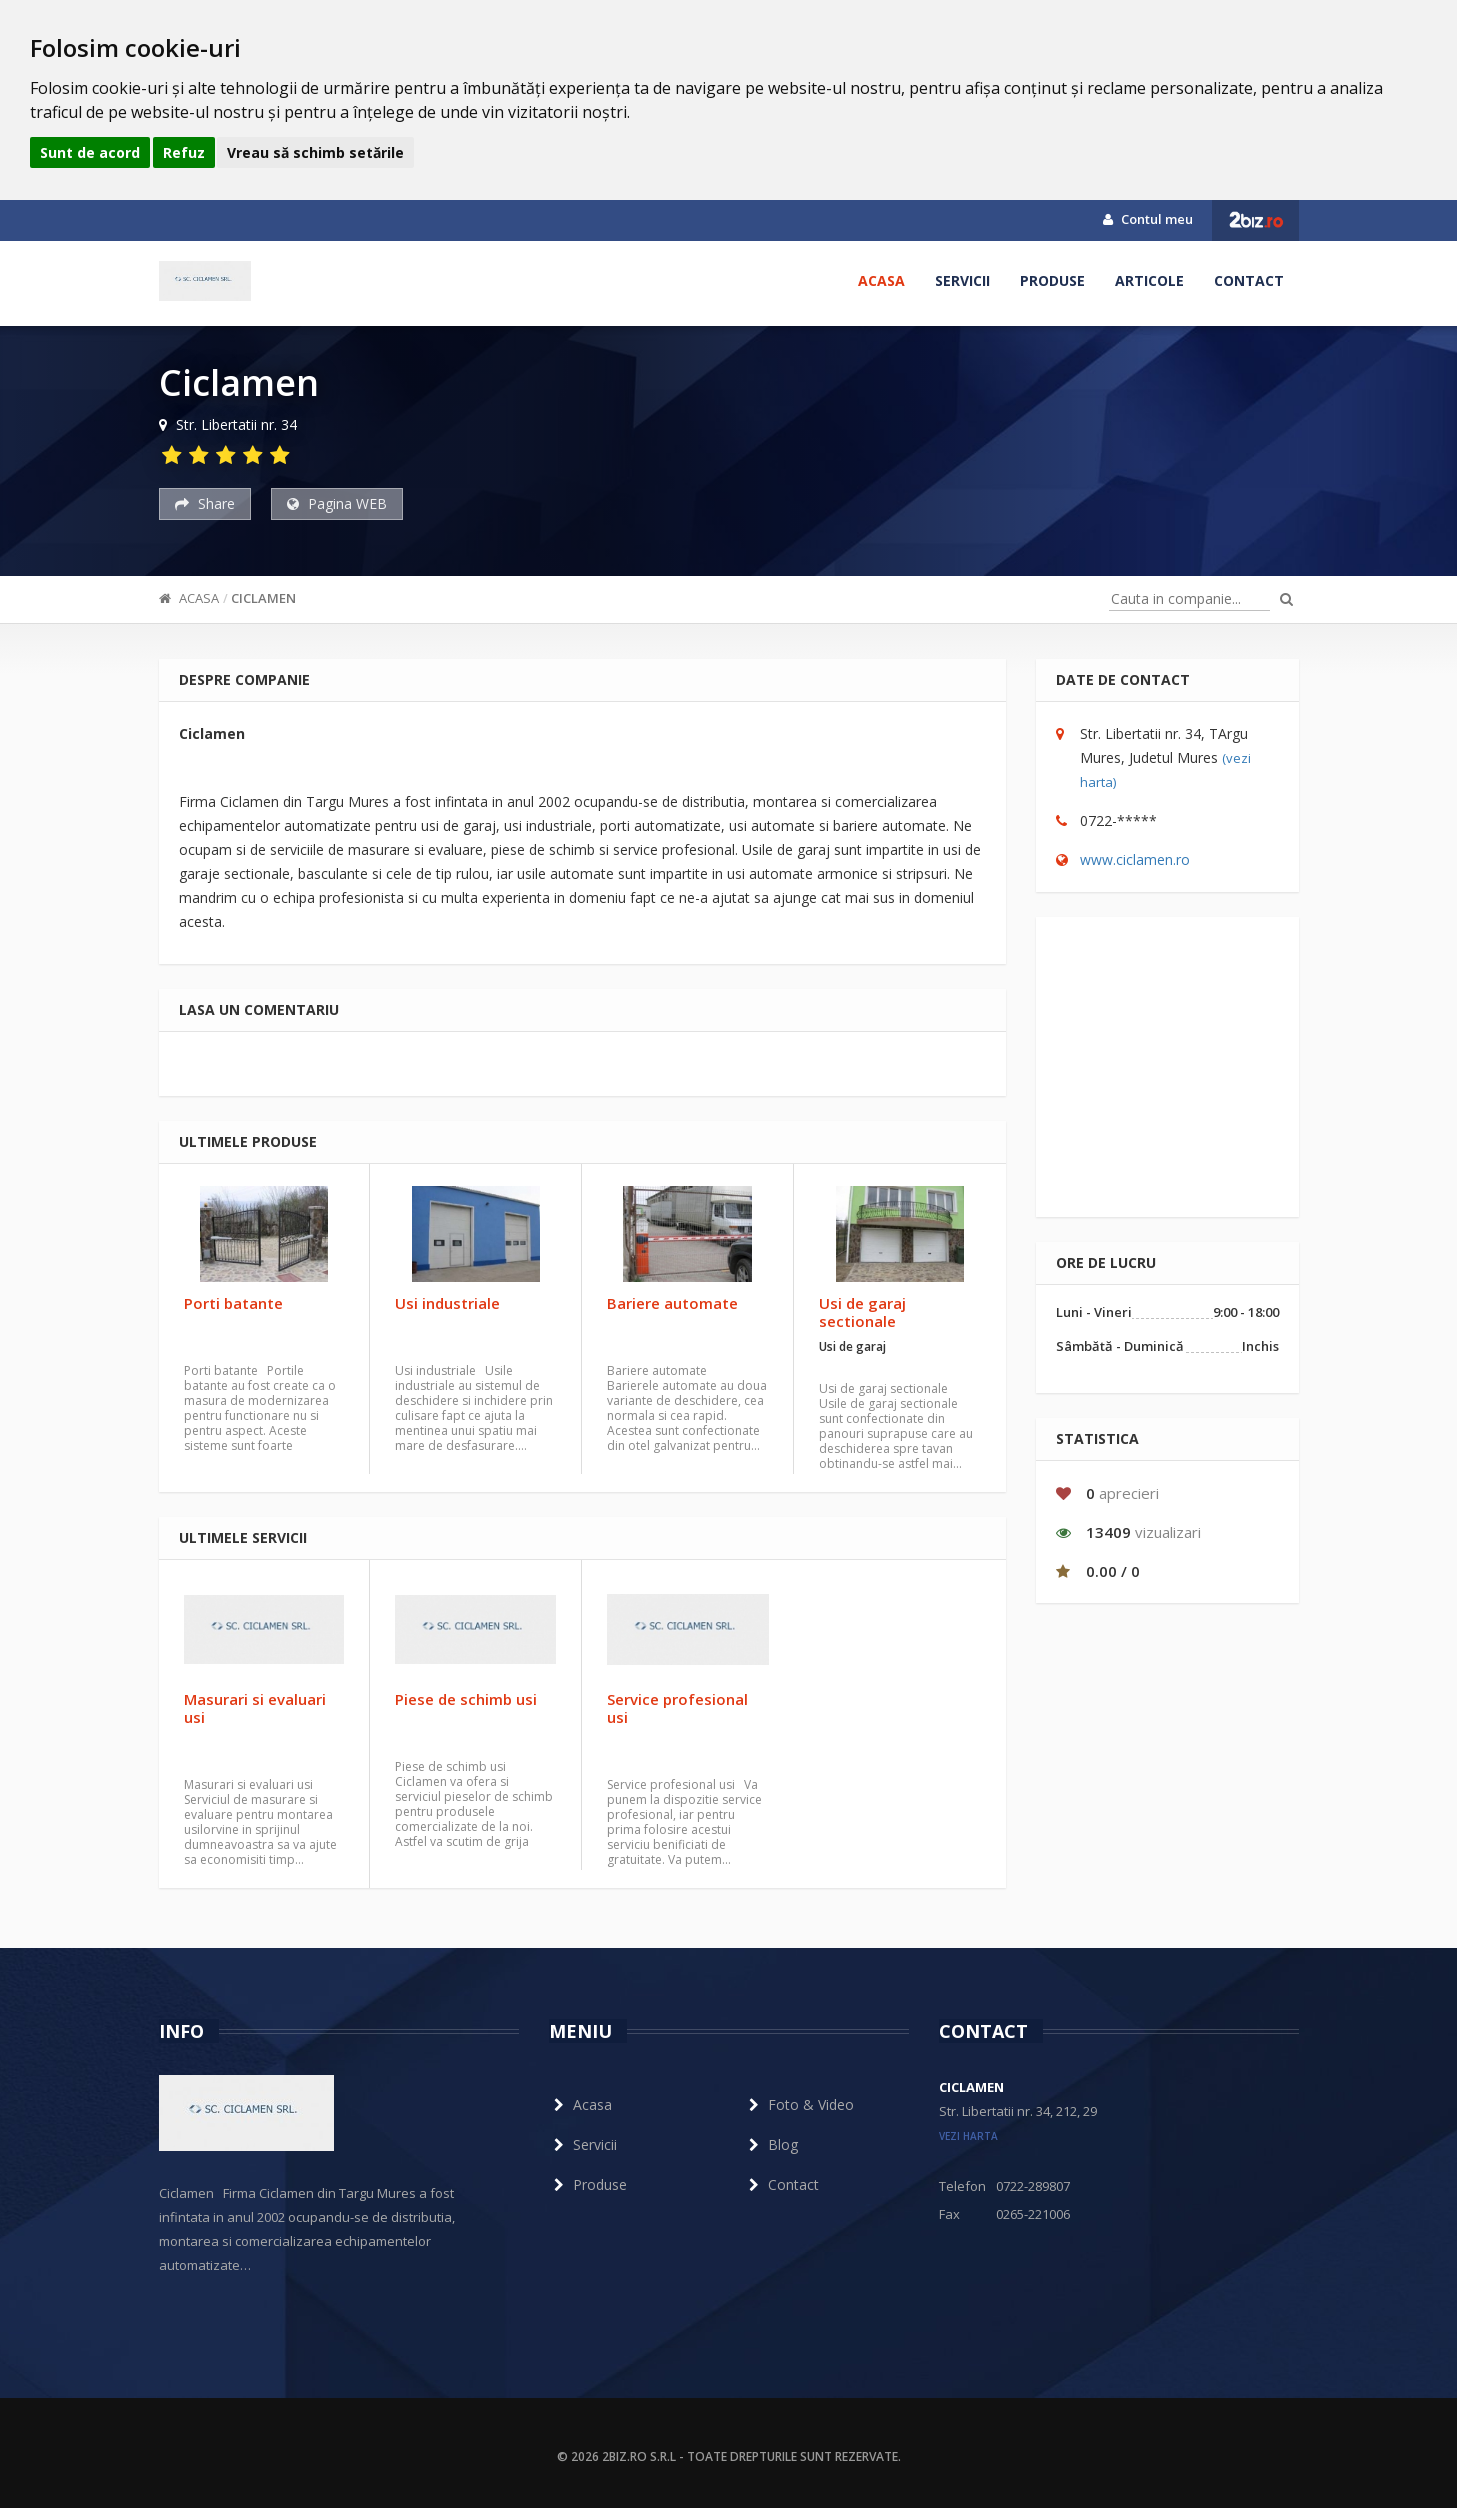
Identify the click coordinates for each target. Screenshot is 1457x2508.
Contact (1249, 280)
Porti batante (233, 1303)
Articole (1149, 280)
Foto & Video (799, 2104)
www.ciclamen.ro (1135, 859)
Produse (1052, 280)
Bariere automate (672, 1303)
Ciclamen (263, 598)
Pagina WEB (337, 503)
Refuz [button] (184, 152)
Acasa (881, 280)
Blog (771, 2144)
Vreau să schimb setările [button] (315, 152)
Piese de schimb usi (466, 1699)
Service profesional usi (677, 1708)
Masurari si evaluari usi (255, 1708)
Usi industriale (447, 1303)
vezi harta (968, 2136)
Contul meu (1148, 219)
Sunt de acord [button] (90, 152)
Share (205, 503)
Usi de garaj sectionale (862, 1312)
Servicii (962, 280)
